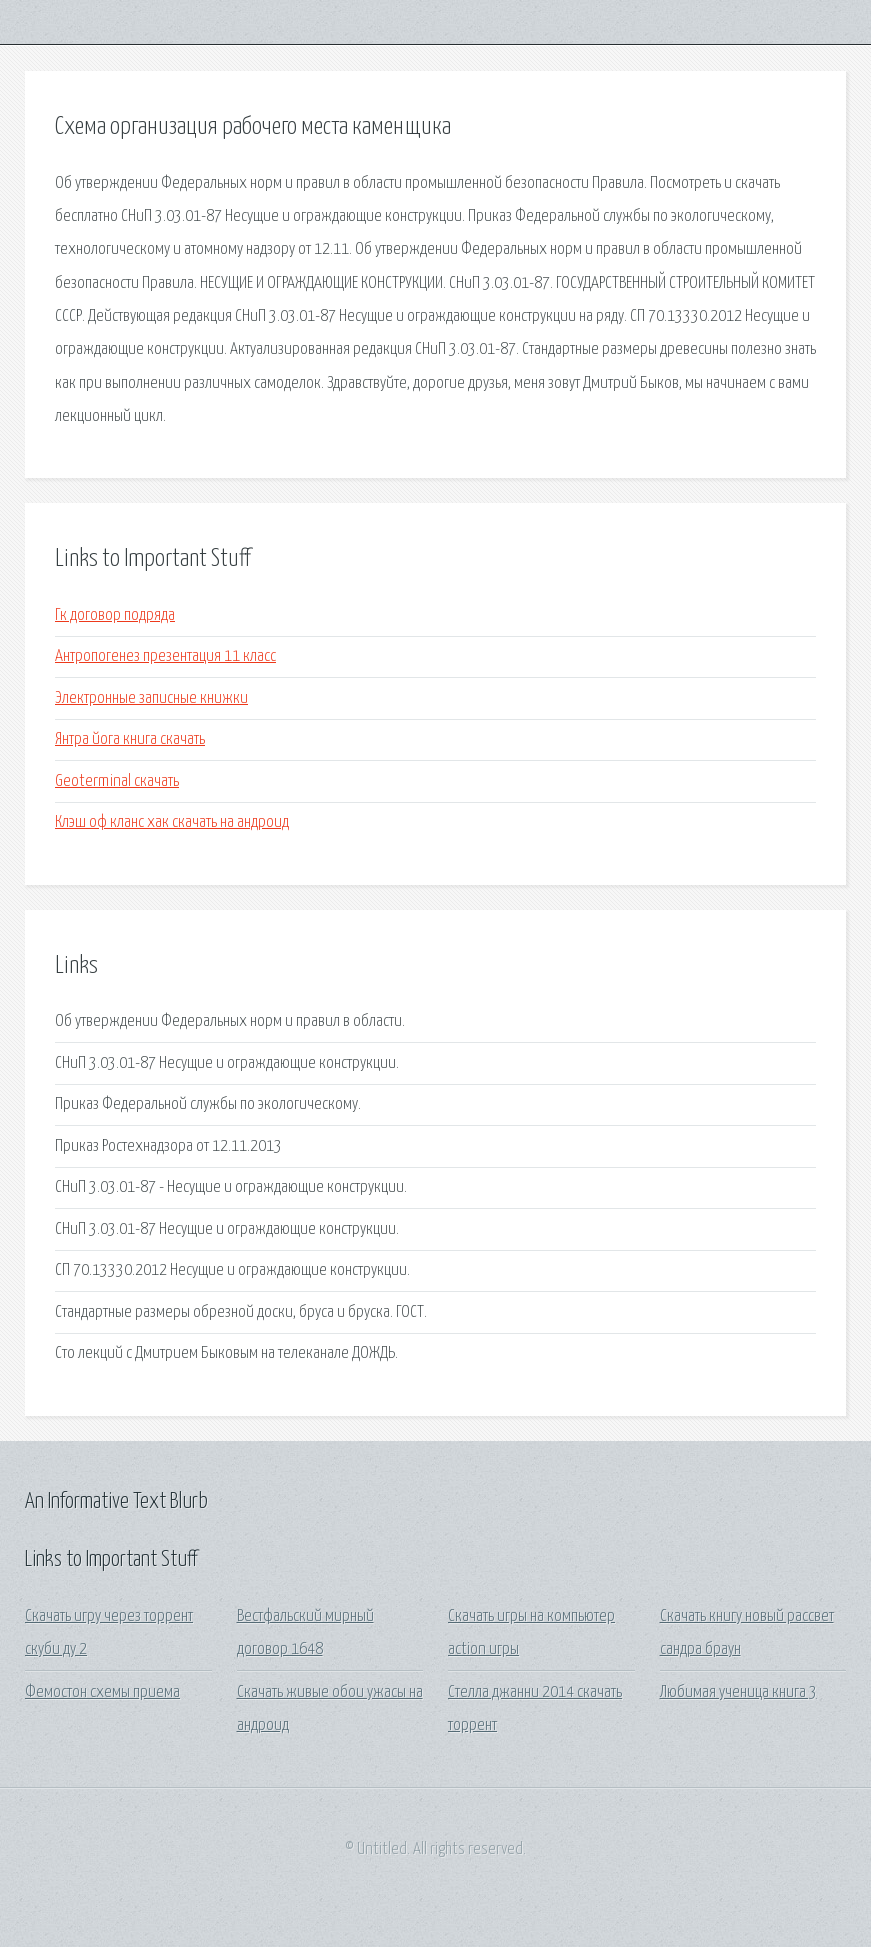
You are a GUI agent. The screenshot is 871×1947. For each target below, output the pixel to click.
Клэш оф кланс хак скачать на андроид (172, 822)
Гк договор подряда (115, 615)
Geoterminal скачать (117, 781)
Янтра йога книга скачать (130, 739)
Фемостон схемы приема (102, 1692)
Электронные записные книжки (151, 698)
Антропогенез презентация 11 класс (165, 656)
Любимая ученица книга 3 (738, 1692)
